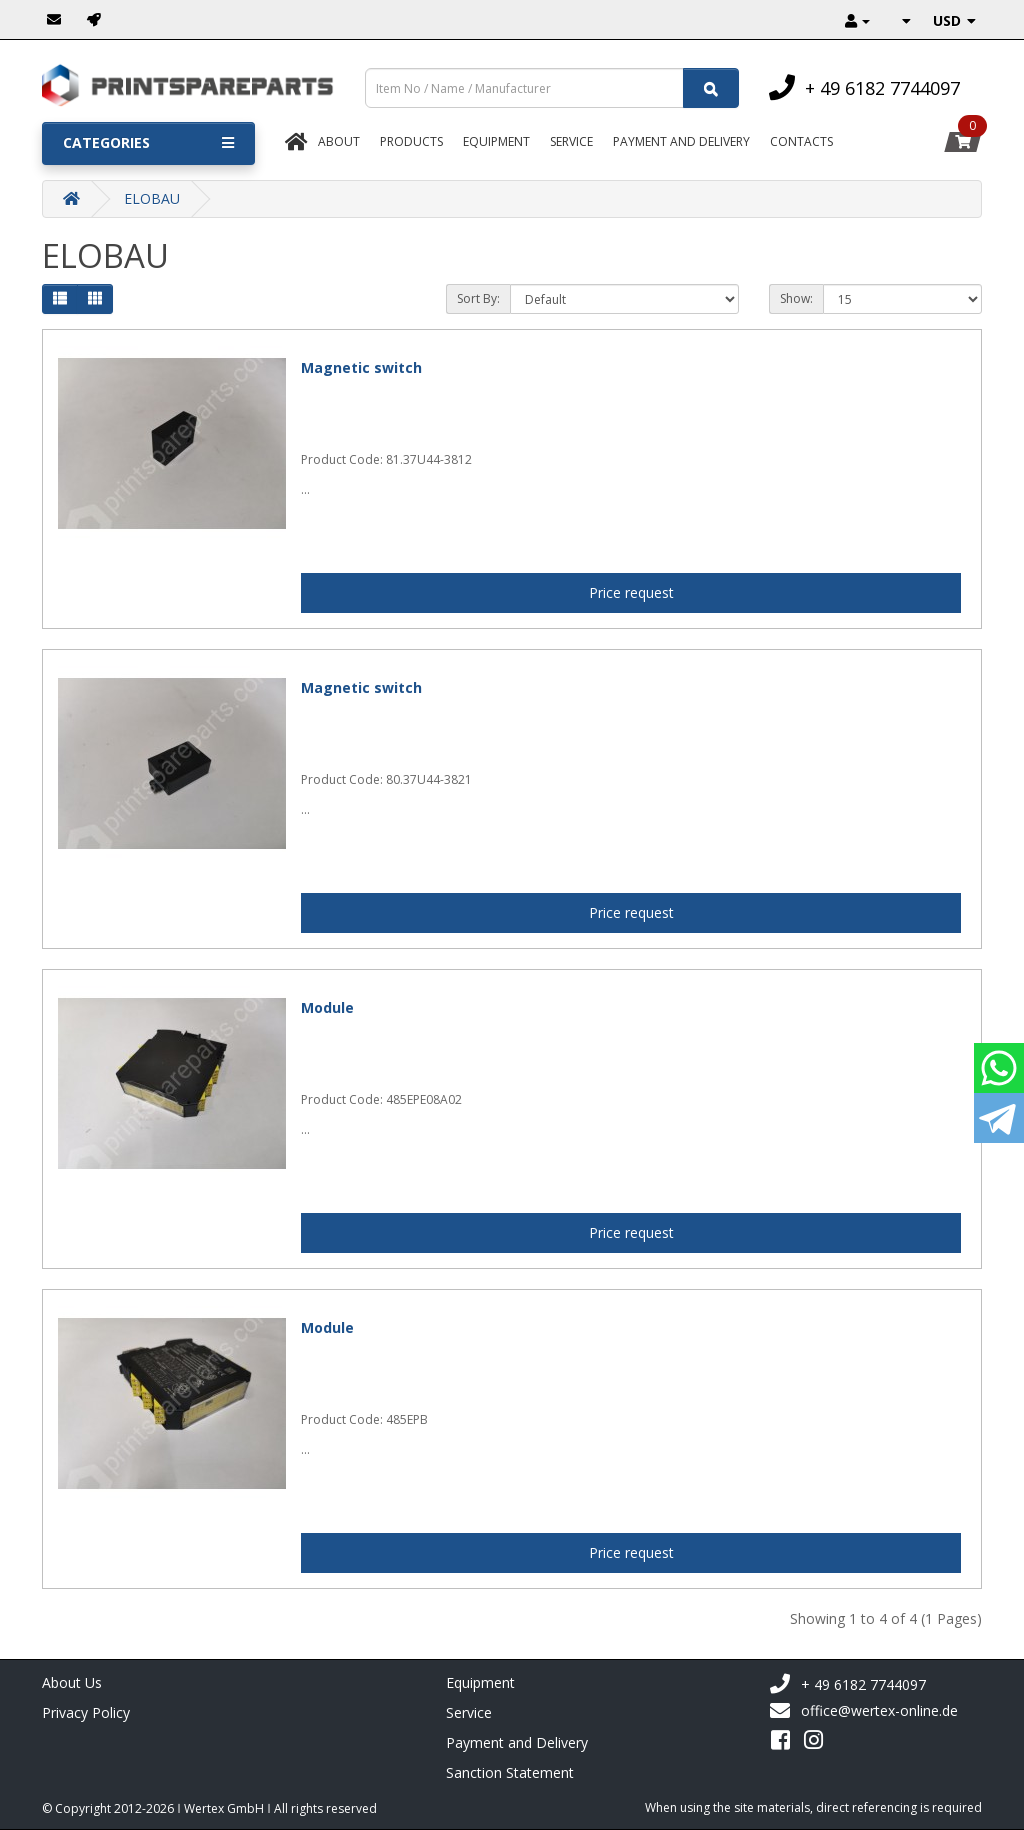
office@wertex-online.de (863, 1711)
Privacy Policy (86, 1712)
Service (571, 141)
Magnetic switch (361, 367)
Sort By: (478, 298)
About (339, 141)
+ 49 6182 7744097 (847, 1684)
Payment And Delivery (681, 141)
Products (411, 141)
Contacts (801, 141)
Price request (631, 592)
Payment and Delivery (517, 1742)
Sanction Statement (510, 1772)
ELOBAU (152, 198)
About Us (72, 1682)
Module (327, 1007)
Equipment (496, 141)
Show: (796, 298)
